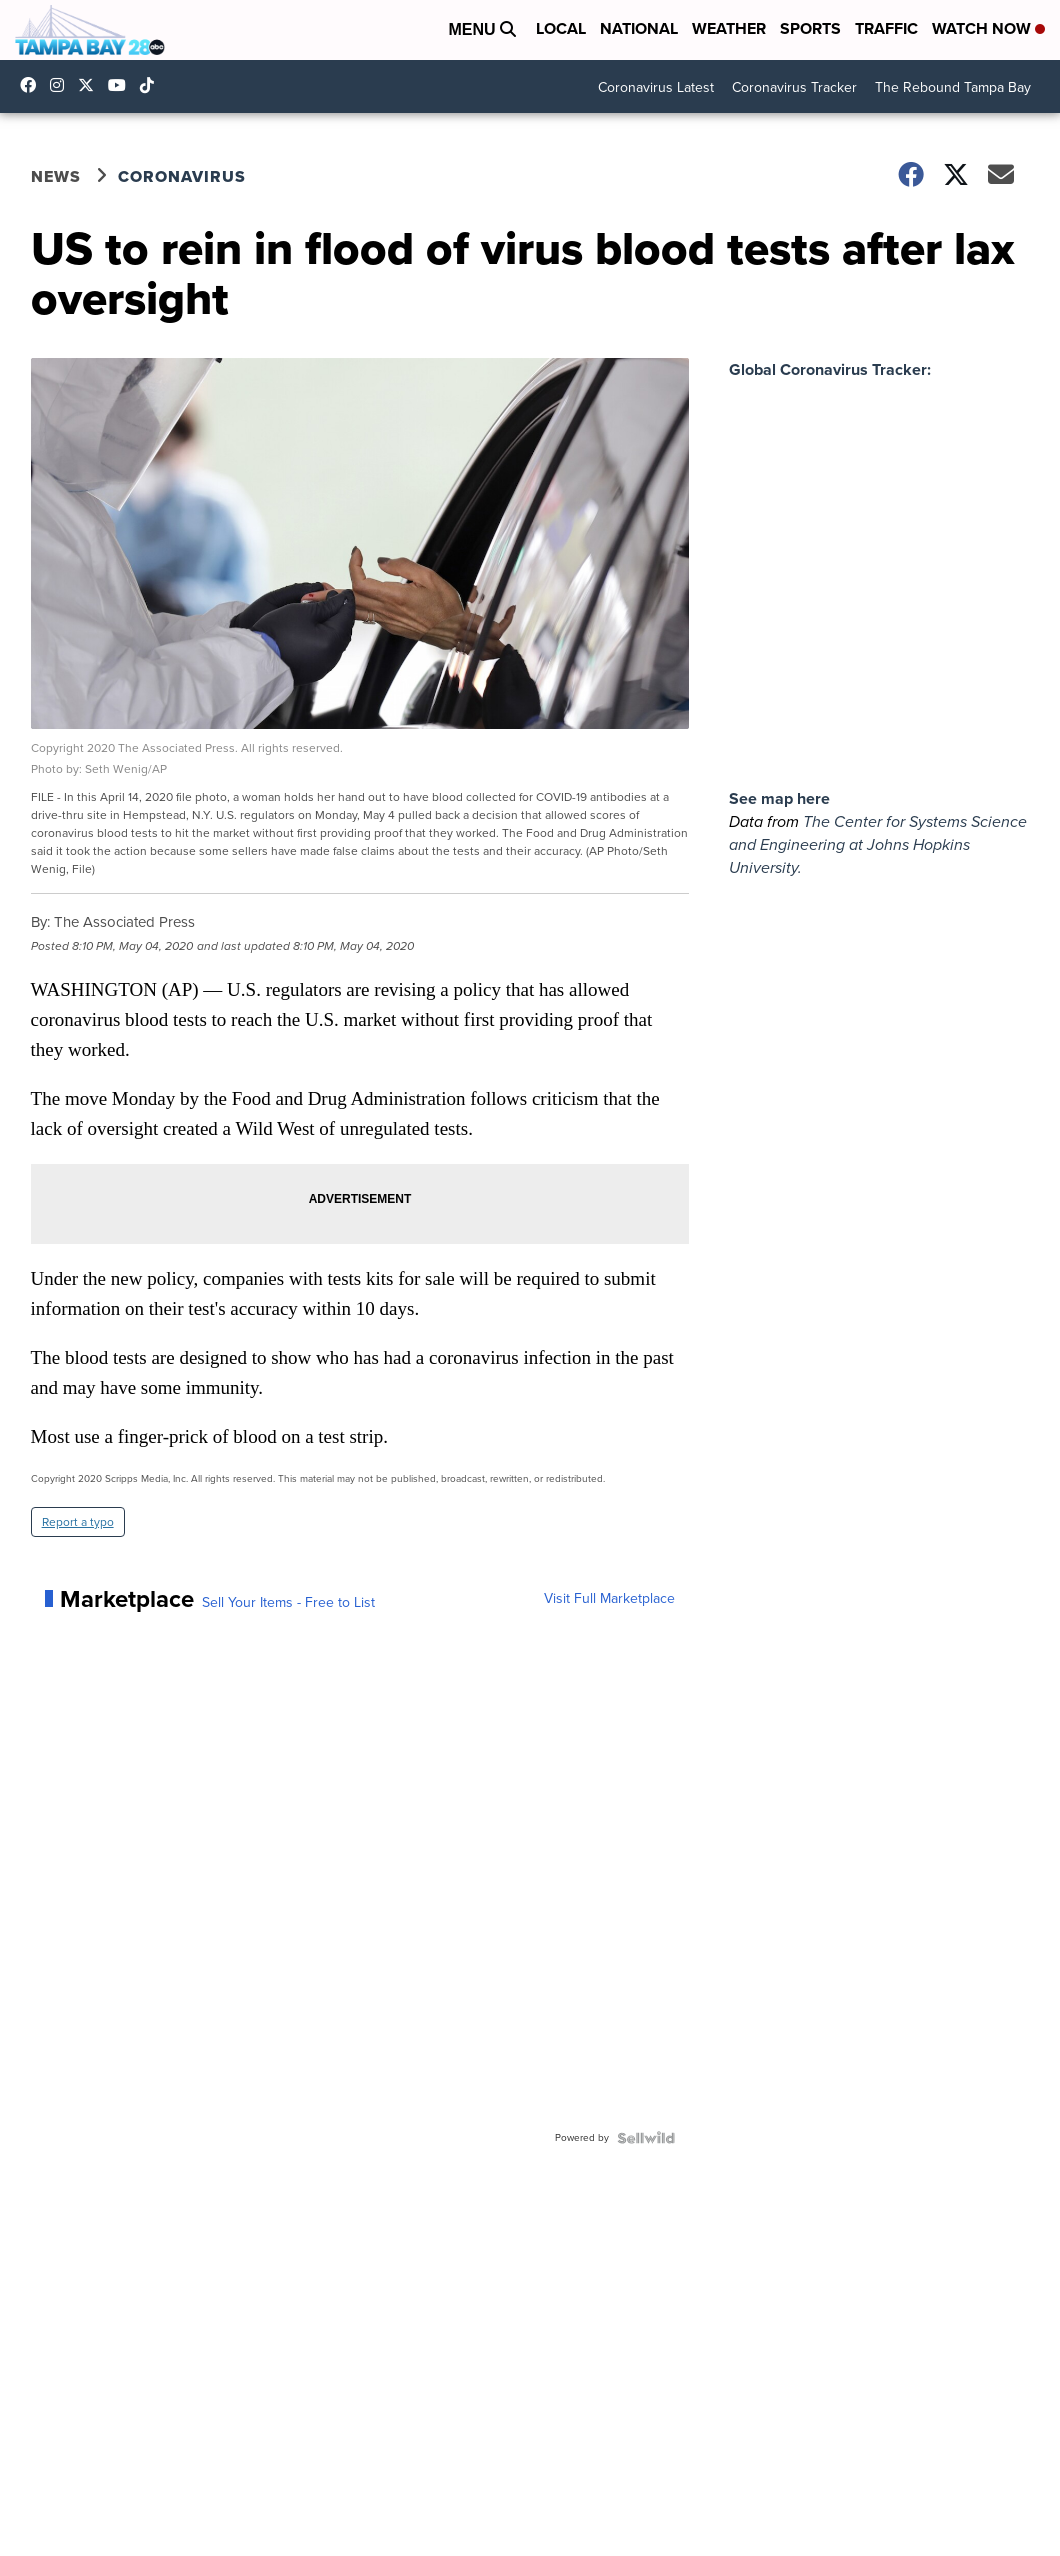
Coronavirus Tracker (794, 87)
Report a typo (78, 1522)
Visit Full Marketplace (609, 1599)
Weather (729, 28)
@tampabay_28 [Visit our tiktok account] (152, 85)
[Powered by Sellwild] (646, 2138)
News (56, 176)
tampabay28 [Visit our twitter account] (91, 85)
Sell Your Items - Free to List (288, 1603)
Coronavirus (182, 176)
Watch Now (988, 28)
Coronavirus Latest (656, 87)
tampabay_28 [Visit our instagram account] (62, 85)
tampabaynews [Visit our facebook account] (33, 85)
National (639, 28)
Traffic (886, 28)
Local (561, 28)
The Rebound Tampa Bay (953, 87)
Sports (810, 28)
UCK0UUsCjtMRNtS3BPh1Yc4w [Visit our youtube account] (122, 85)
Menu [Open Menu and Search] (482, 29)
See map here (779, 798)
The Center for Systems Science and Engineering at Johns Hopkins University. (878, 844)
